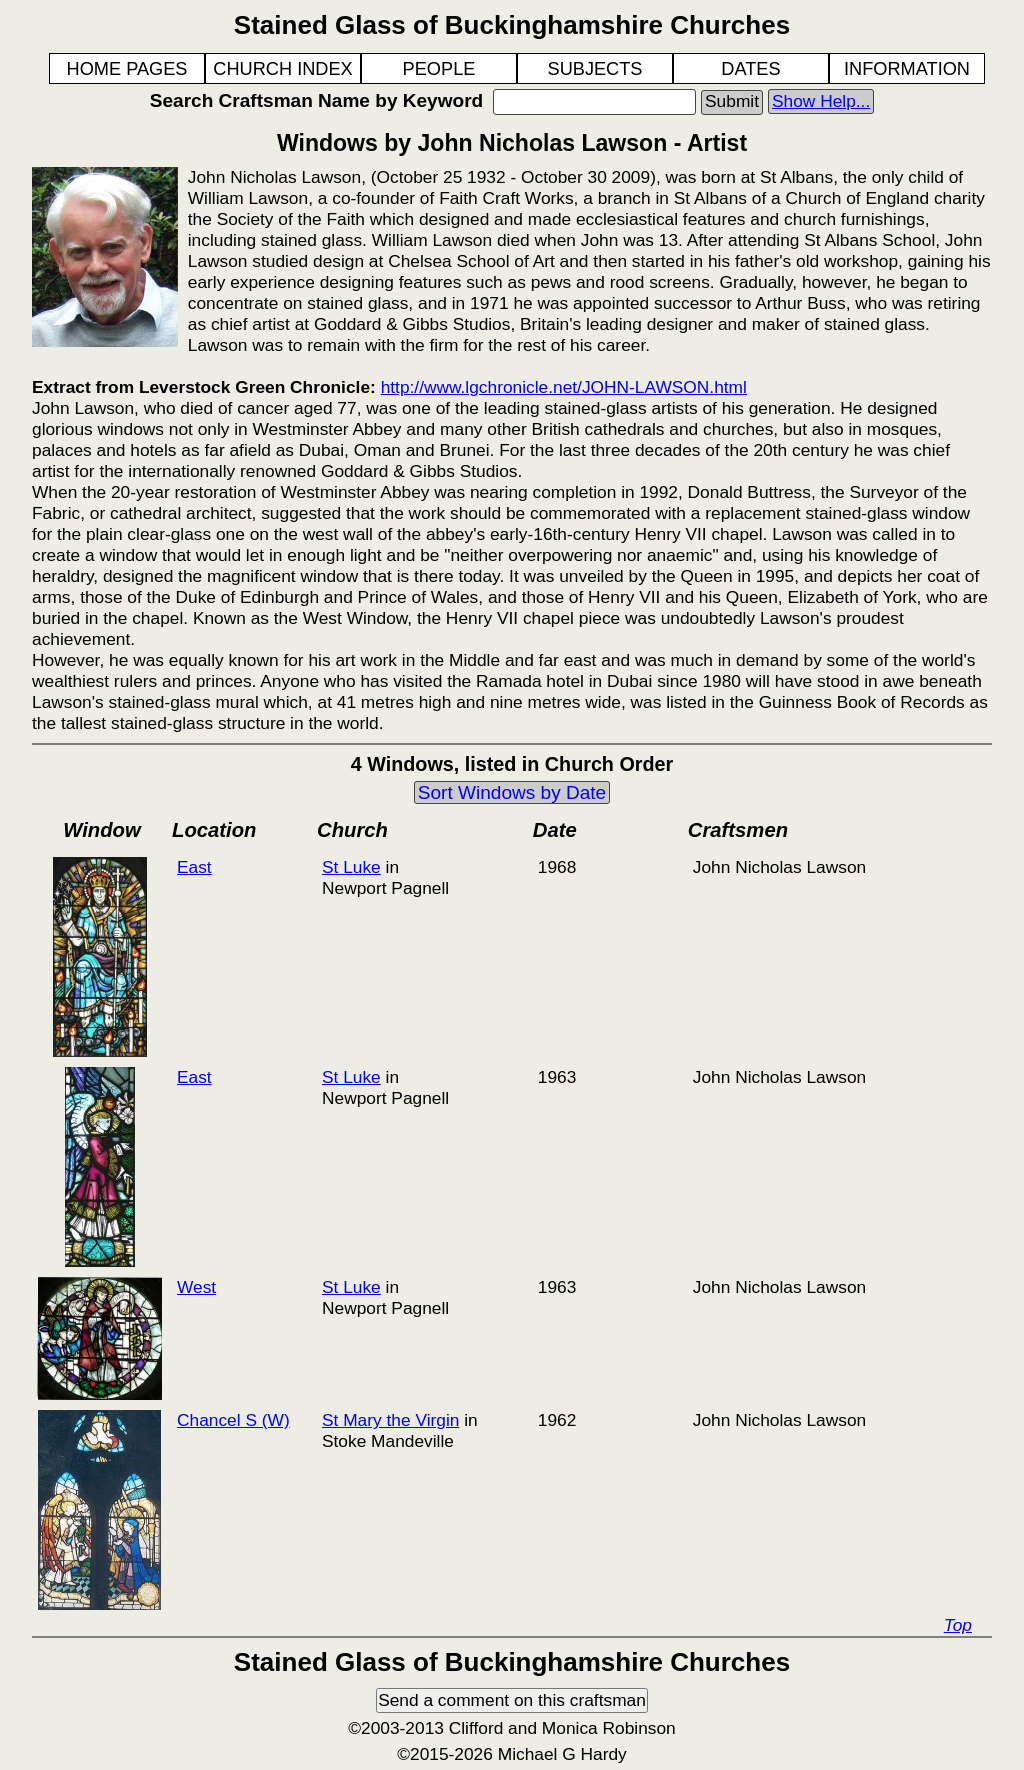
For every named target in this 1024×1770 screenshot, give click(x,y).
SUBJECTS (595, 69)
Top (958, 1625)
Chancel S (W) (233, 1420)
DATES (750, 69)
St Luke (351, 867)
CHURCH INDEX (282, 69)
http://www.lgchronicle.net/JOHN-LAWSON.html (564, 387)
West (196, 1287)
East (194, 867)
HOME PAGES (127, 69)
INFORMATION (907, 69)
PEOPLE (439, 69)
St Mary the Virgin (390, 1420)
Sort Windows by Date (512, 792)
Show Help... (821, 101)
